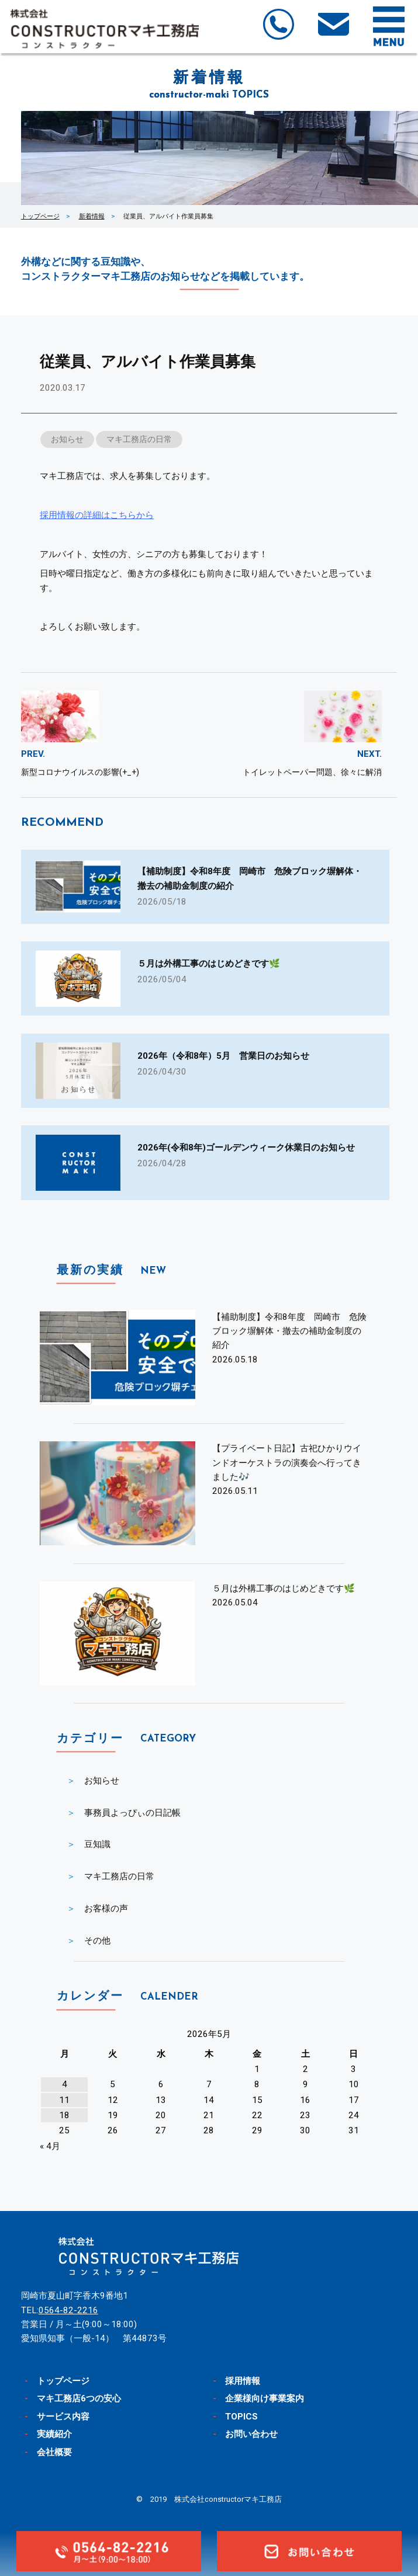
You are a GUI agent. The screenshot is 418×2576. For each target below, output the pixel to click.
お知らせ (67, 439)
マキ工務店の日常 (139, 439)
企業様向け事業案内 (264, 2398)
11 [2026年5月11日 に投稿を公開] (64, 2100)
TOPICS (241, 2416)
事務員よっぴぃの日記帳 (132, 1812)
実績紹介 (54, 2434)
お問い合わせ (251, 2434)
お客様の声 (106, 1908)
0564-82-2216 (68, 2310)
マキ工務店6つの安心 (79, 2398)
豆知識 (97, 1844)
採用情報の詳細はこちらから (97, 515)
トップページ (40, 216)
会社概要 (54, 2452)
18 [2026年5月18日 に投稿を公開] (64, 2115)
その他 (97, 1940)
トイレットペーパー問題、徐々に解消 (312, 772)
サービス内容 (63, 2416)
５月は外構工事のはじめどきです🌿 (283, 1588)
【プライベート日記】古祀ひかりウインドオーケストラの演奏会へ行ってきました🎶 (286, 1462)
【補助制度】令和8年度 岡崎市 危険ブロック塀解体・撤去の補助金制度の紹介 (289, 1331)
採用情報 (242, 2381)
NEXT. (369, 754)
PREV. (33, 754)
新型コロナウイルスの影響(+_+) (80, 772)
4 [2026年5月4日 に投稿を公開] (64, 2084)
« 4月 (50, 2146)
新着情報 (92, 216)
